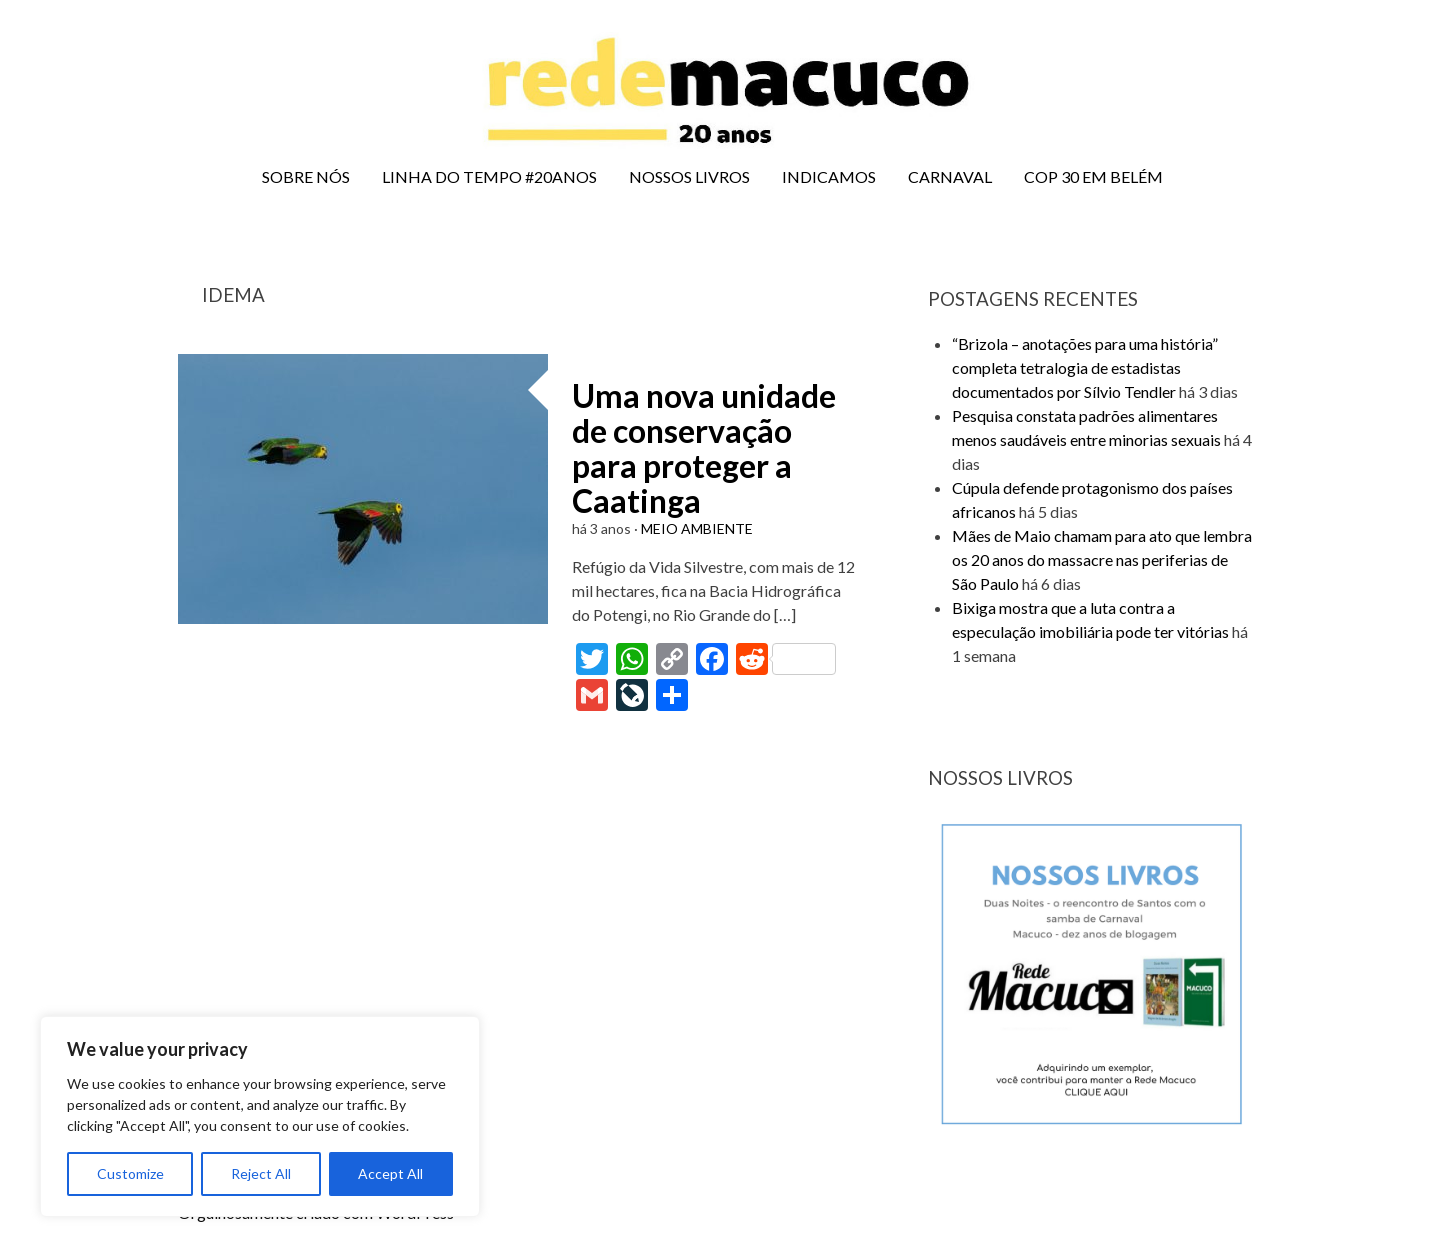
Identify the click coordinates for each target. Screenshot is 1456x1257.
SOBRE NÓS (306, 176)
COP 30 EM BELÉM (1093, 176)
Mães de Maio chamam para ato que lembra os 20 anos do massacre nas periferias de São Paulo (1102, 559)
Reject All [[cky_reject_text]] (261, 1173)
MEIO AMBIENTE (697, 528)
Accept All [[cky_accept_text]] (390, 1173)
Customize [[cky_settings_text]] (130, 1173)
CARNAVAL (950, 176)
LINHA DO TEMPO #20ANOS (489, 176)
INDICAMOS (829, 176)
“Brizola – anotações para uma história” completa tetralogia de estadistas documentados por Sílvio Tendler (1085, 367)
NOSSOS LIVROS (689, 176)
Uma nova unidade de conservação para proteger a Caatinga (704, 448)
